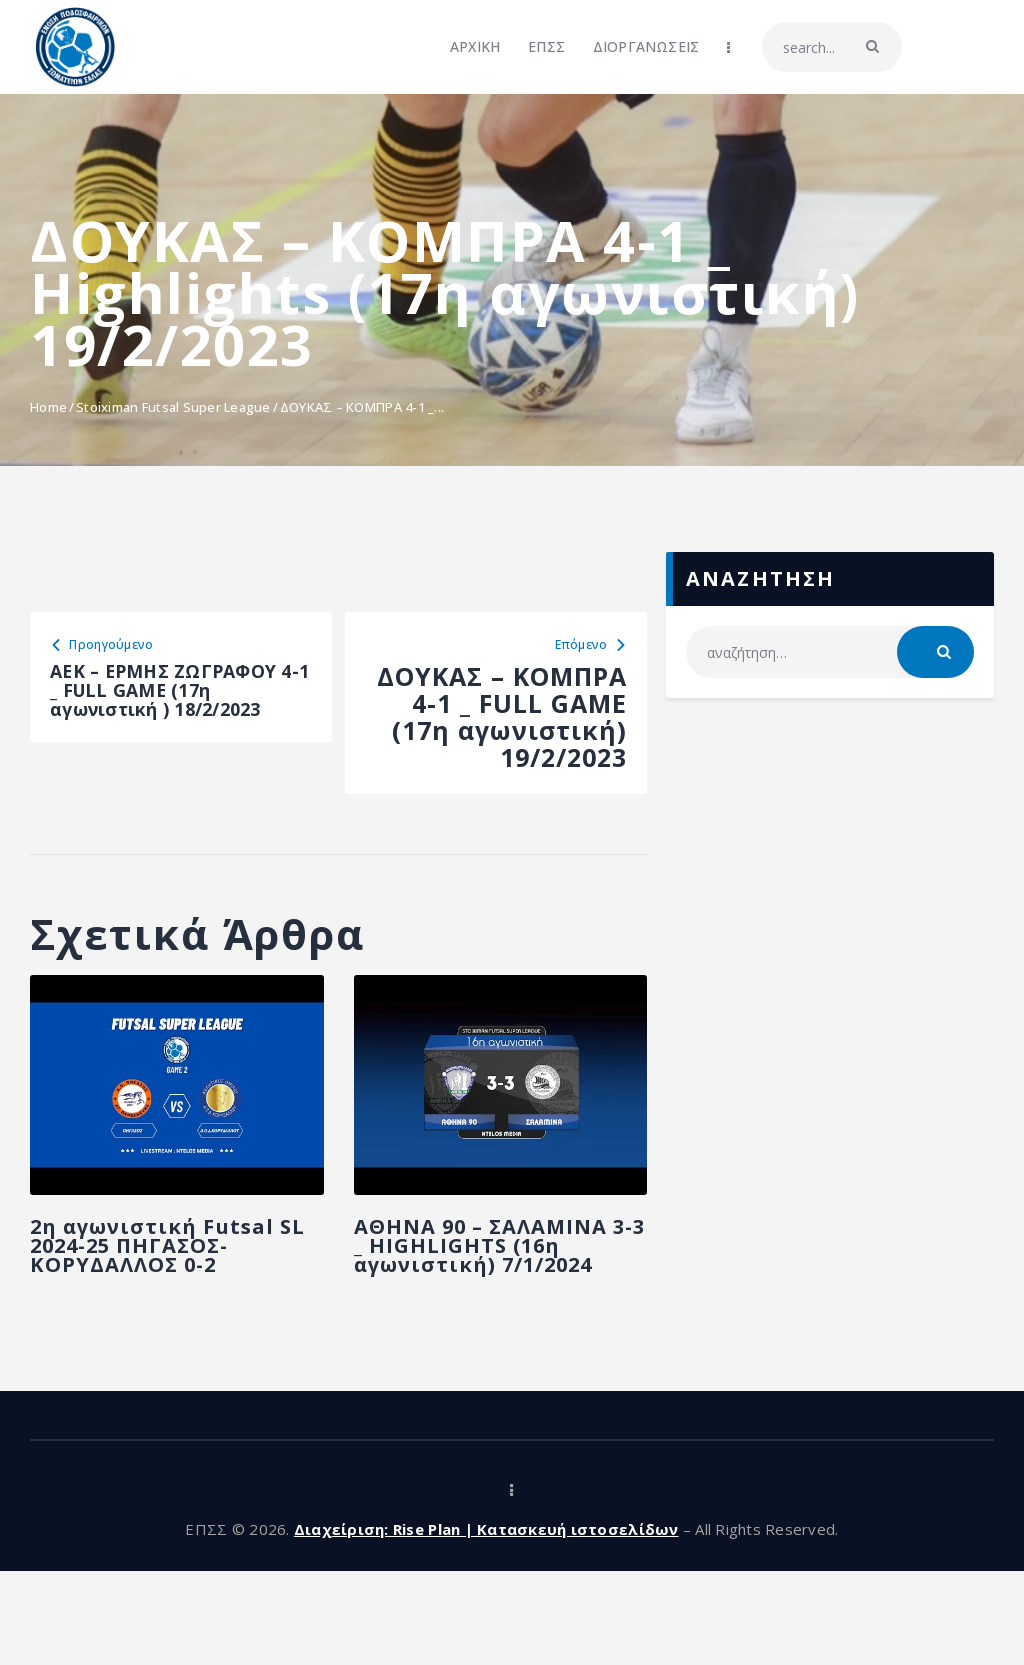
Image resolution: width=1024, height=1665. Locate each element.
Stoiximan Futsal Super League (173, 407)
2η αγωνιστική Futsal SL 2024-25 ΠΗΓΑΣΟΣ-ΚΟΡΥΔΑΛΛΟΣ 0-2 (149, 1297)
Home (48, 407)
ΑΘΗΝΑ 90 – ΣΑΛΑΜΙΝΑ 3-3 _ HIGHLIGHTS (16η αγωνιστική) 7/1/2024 (470, 1309)
